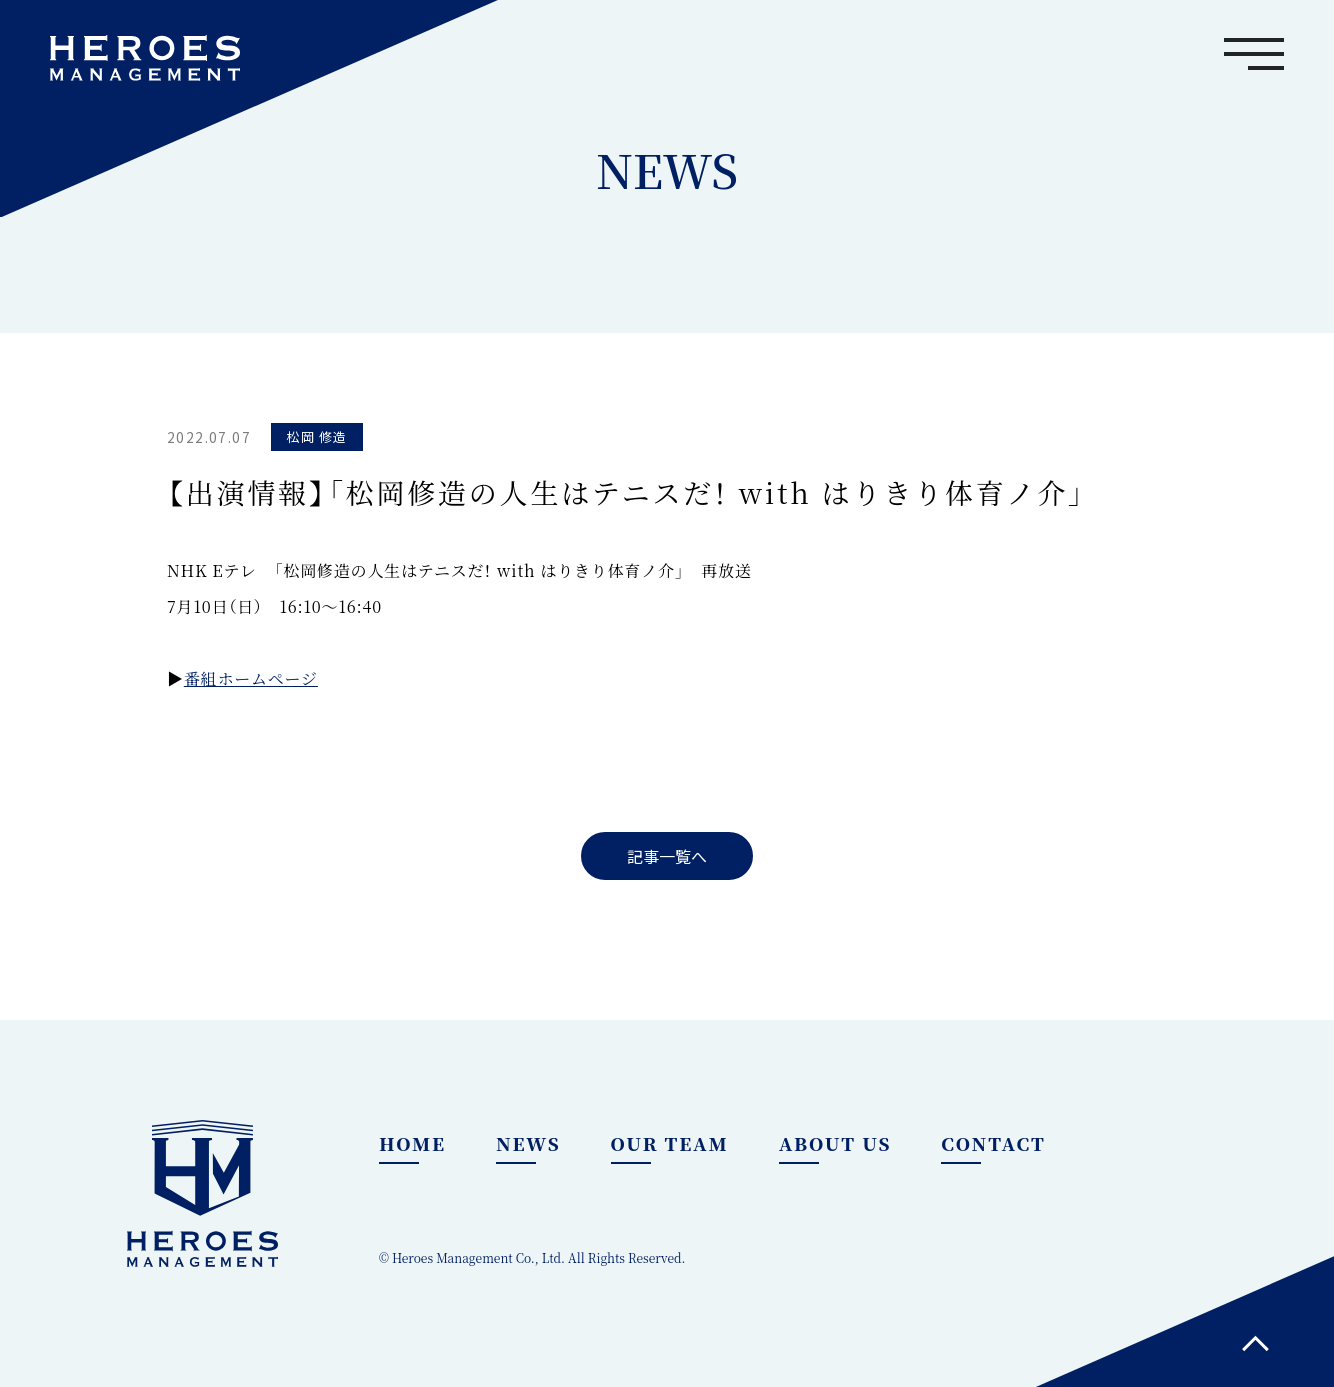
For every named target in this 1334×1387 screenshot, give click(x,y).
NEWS (528, 1143)
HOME (412, 1143)
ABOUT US (835, 1143)
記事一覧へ (667, 856)
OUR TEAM (670, 1143)
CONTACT (993, 1143)
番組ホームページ (251, 678)
